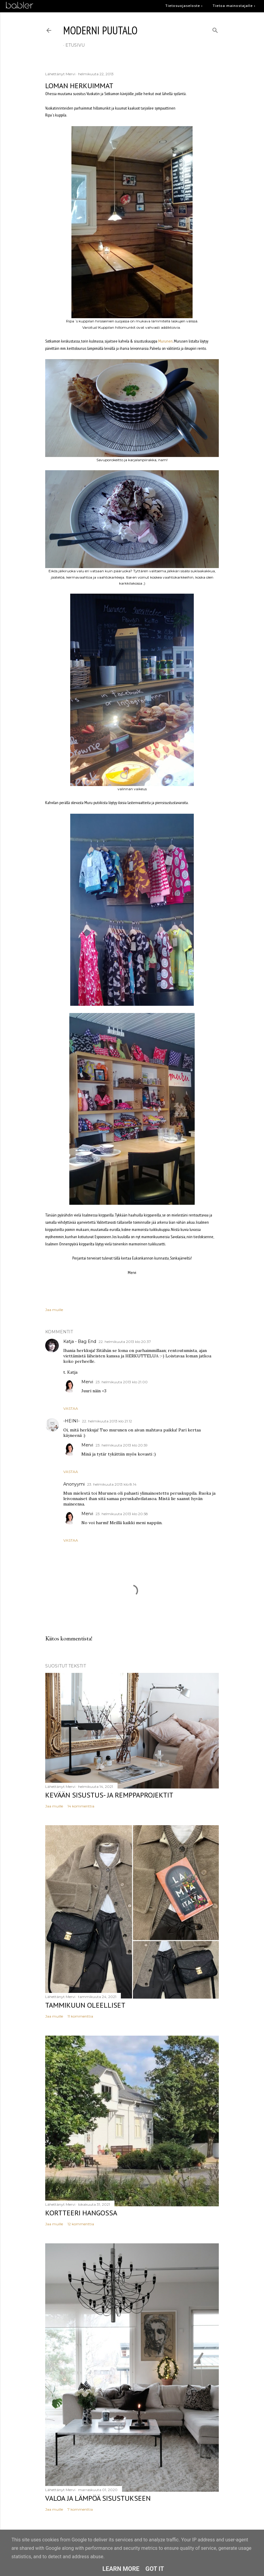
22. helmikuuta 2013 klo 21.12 (107, 1421)
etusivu (75, 45)
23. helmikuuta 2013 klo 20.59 (122, 1445)
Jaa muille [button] (54, 1309)
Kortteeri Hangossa (81, 2212)
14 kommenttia (81, 1806)
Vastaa (70, 1408)
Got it (155, 2568)
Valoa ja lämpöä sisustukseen (98, 2498)
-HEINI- (71, 1421)
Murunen (165, 341)
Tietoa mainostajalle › (234, 5)
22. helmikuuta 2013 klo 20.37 (125, 1341)
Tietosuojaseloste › (184, 5)
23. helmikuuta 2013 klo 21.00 (122, 1382)
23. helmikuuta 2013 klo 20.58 (122, 1514)
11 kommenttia (80, 2016)
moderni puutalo (100, 30)
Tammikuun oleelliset (85, 2005)
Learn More (121, 2568)
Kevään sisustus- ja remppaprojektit (109, 1795)
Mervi (87, 1381)
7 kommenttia (80, 2509)
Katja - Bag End (79, 1341)
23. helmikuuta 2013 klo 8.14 (112, 1484)
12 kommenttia (81, 2224)
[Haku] (215, 29)
